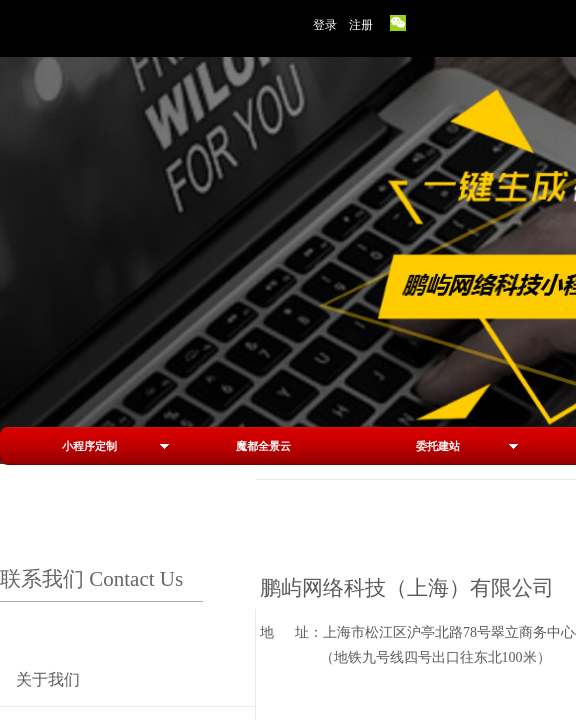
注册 (361, 25)
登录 (325, 25)
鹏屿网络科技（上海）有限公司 (407, 588)
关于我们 (48, 679)
